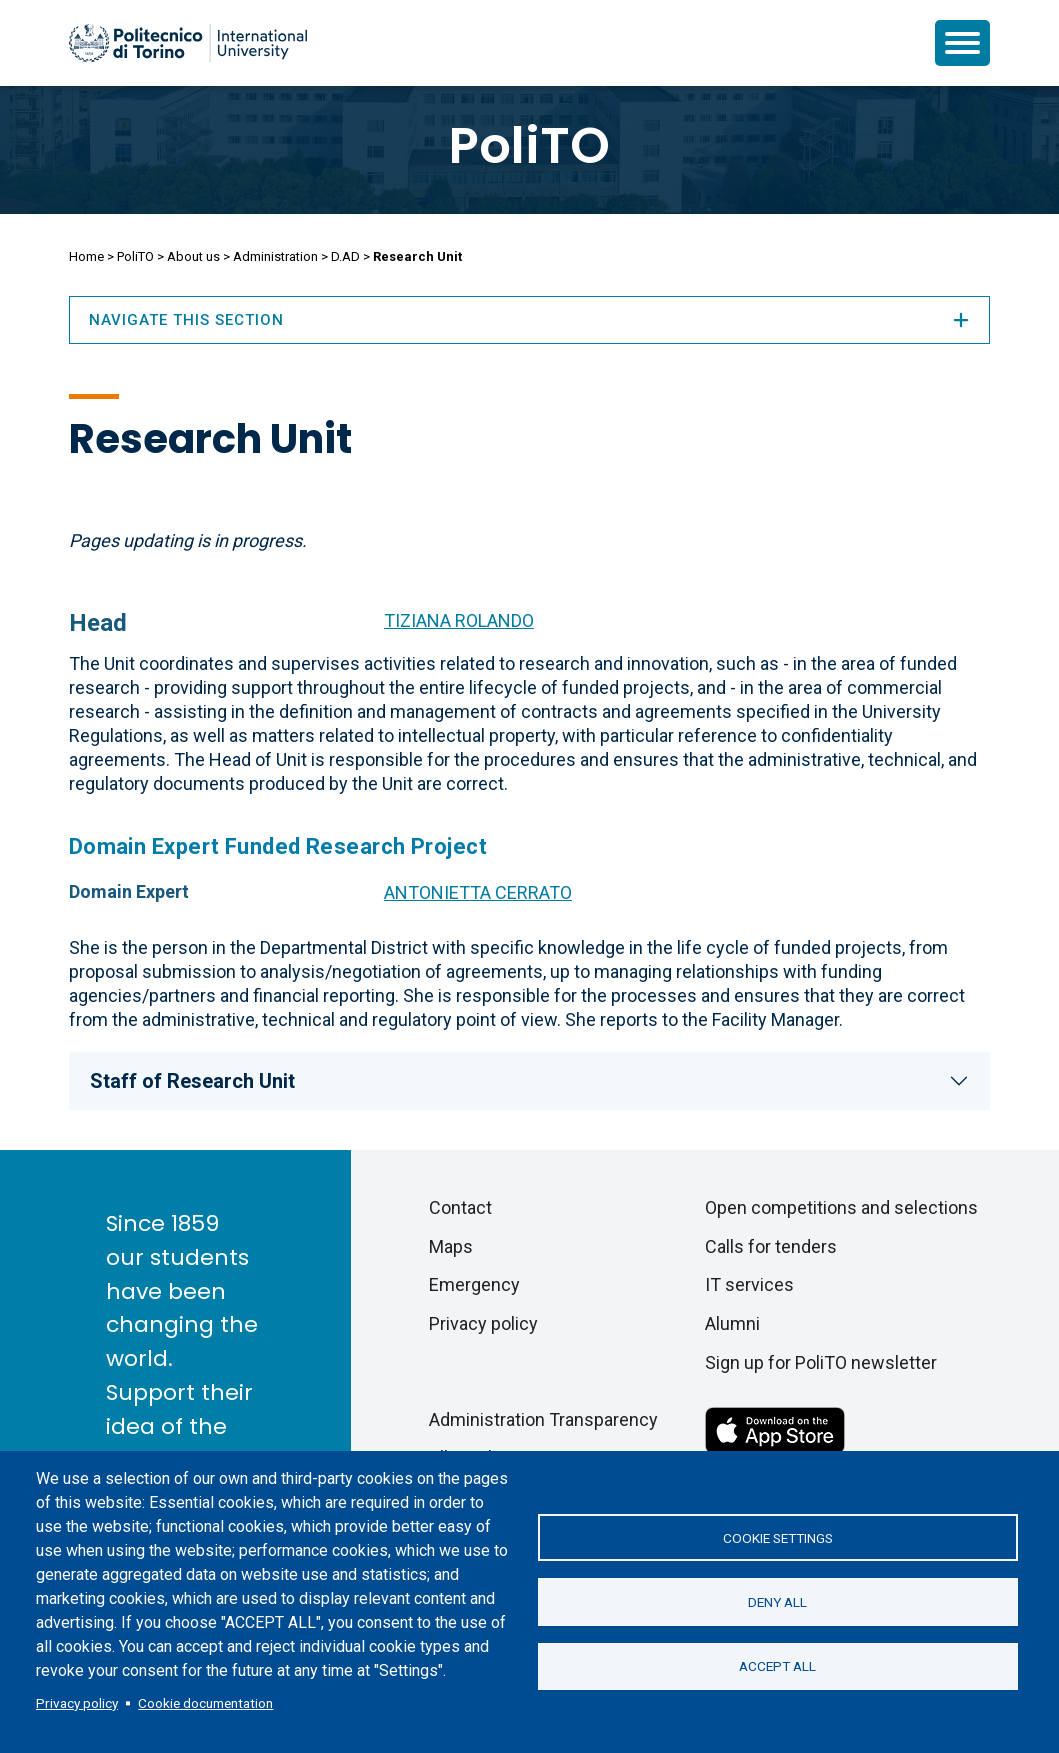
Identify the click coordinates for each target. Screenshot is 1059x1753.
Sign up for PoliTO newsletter (821, 1362)
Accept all (777, 1667)
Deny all (777, 1602)
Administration (275, 256)
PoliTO (529, 146)
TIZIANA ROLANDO (459, 620)
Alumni (732, 1323)
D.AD (345, 256)
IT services (749, 1284)
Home (86, 256)
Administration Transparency (543, 1419)
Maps (451, 1246)
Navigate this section (530, 320)
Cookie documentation (205, 1703)
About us (193, 256)
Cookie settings (778, 1537)
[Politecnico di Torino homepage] (188, 43)
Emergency (474, 1284)
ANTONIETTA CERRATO (478, 892)
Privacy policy (77, 1703)
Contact (460, 1207)
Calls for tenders (771, 1246)
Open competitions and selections (841, 1207)
